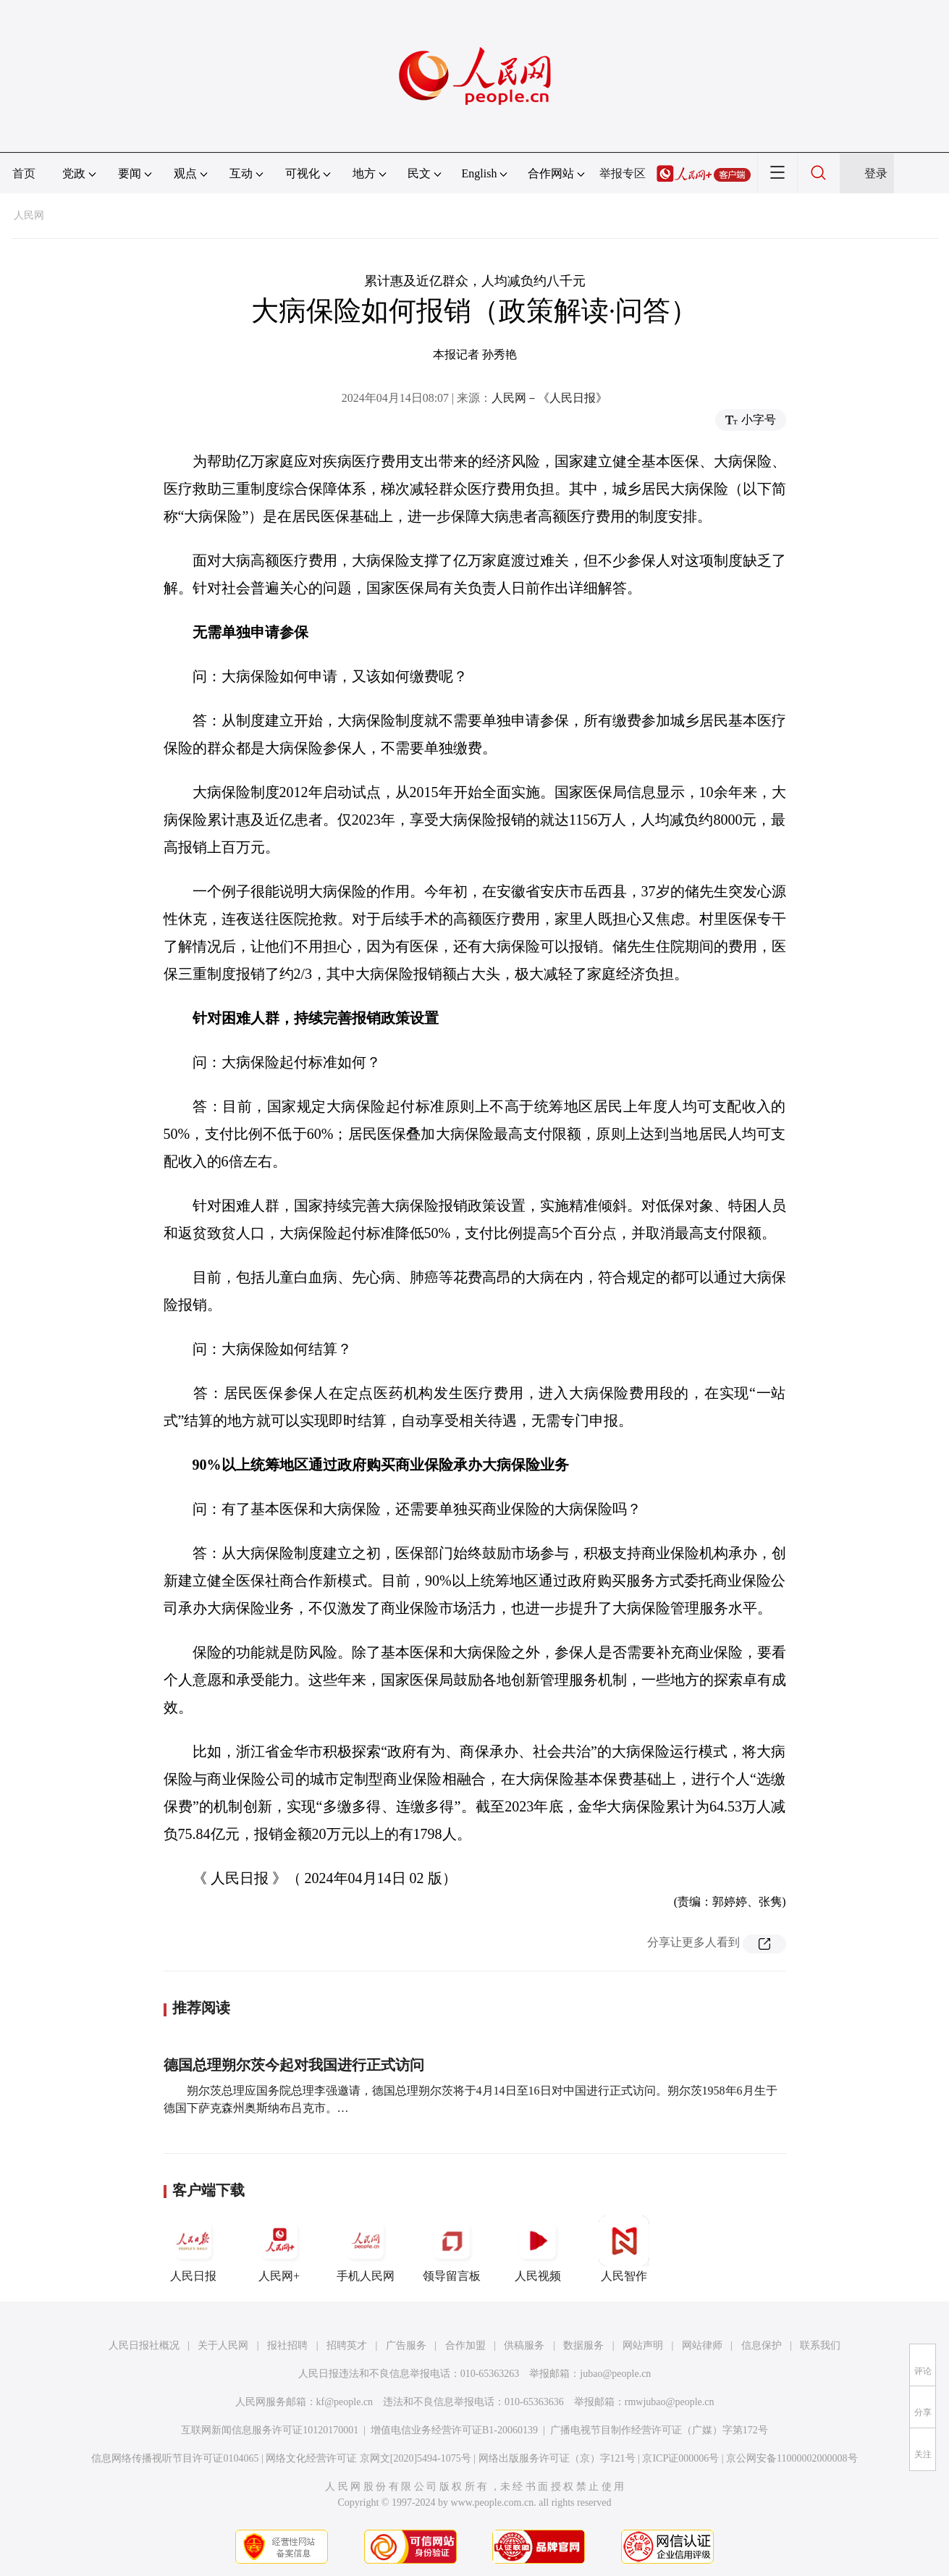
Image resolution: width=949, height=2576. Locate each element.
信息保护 (761, 2345)
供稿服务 (524, 2345)
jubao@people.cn (615, 2373)
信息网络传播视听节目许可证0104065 (174, 2458)
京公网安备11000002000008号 (791, 2458)
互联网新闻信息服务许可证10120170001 (269, 2430)
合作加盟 (465, 2345)
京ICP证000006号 (680, 2458)
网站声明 (643, 2345)
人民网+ (279, 2248)
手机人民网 (366, 2248)
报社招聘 (287, 2345)
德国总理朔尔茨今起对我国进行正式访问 (294, 2065)
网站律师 (702, 2345)
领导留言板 (452, 2248)
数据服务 (583, 2345)
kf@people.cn (345, 2401)
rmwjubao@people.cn (669, 2401)
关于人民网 (223, 2345)
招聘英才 (346, 2345)
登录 (875, 173)
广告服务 (406, 2345)
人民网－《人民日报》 (549, 398)
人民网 (29, 215)
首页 (23, 173)
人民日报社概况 (144, 2345)
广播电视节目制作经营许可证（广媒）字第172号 (659, 2430)
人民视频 (538, 2248)
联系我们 (820, 2345)
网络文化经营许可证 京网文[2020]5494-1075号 (368, 2458)
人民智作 (624, 2248)
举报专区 (622, 173)
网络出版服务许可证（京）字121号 (557, 2458)
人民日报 (193, 2248)
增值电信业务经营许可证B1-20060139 (454, 2430)
